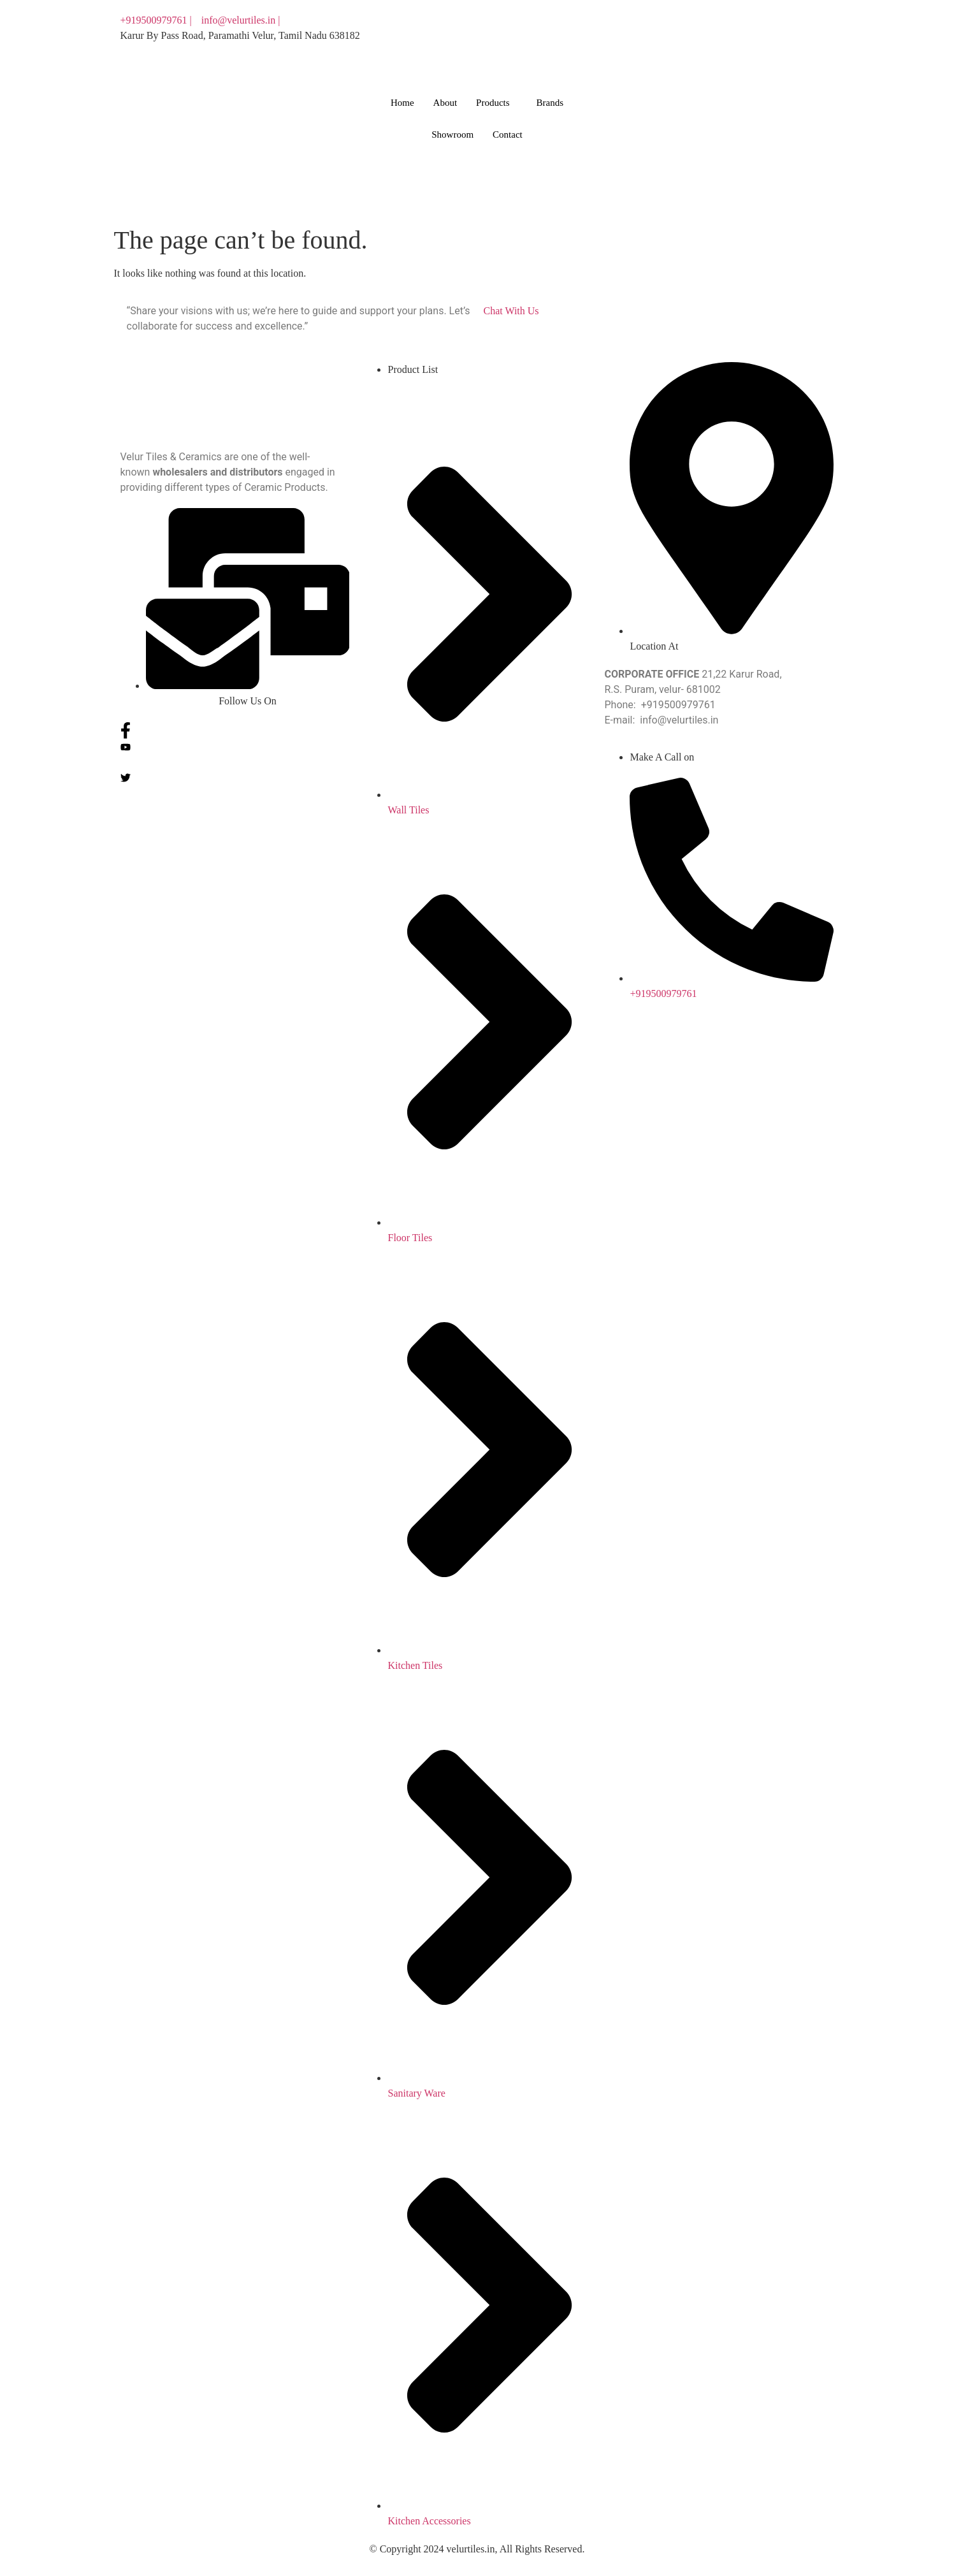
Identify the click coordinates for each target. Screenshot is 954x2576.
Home (402, 103)
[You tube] (659, 35)
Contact (508, 134)
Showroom (452, 134)
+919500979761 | (156, 20)
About (445, 103)
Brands (550, 103)
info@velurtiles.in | (240, 20)
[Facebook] (659, 20)
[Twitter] (659, 51)
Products (493, 103)
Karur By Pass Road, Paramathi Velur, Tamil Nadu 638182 (240, 35)
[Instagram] (659, 66)
